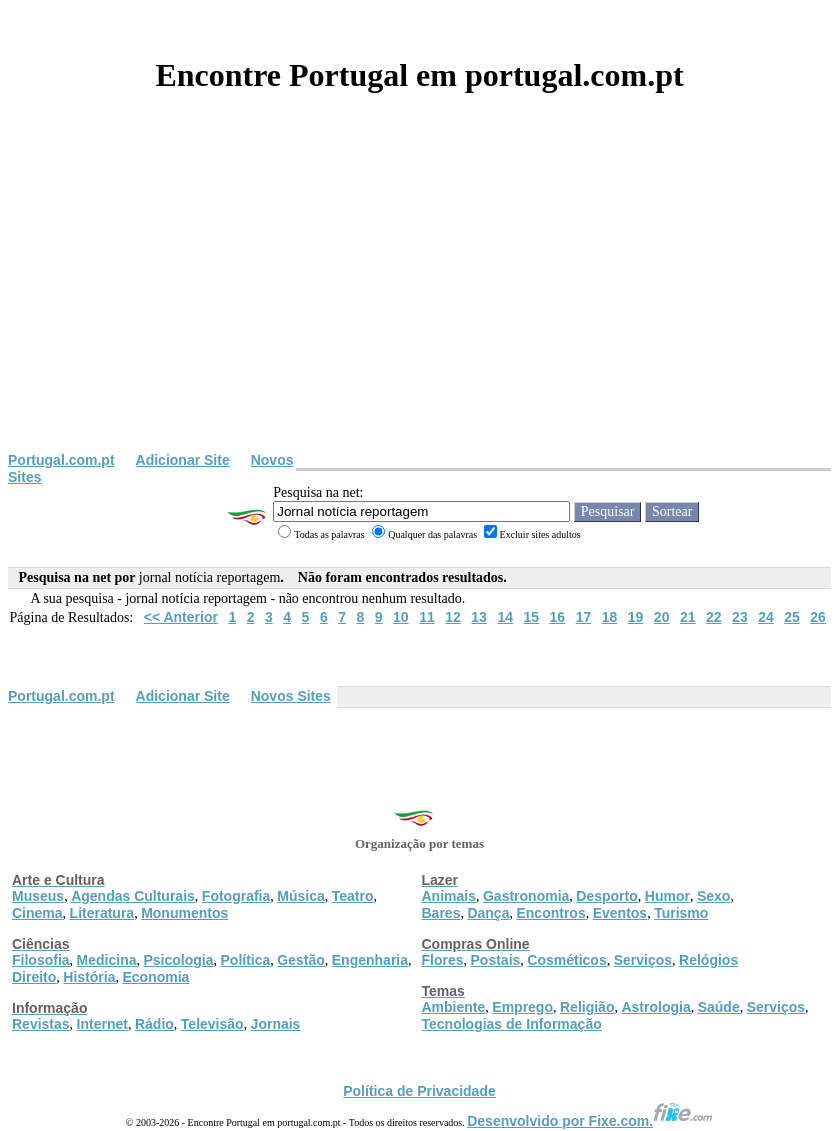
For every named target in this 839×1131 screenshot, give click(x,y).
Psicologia (178, 960)
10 (401, 617)
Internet (102, 1024)
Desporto (606, 896)
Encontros (550, 913)
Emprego (522, 1007)
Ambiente (454, 1007)
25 (792, 617)
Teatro (353, 896)
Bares (441, 913)
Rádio (154, 1024)
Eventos (620, 913)
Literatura (102, 913)
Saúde (719, 1007)
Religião (587, 1007)
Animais (449, 896)
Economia (155, 977)
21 (688, 617)
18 (610, 617)
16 (558, 617)
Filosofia (41, 960)
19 (636, 617)
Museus (38, 896)
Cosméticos (566, 960)
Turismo (681, 913)
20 (662, 617)
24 (766, 617)
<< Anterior (181, 617)
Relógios (708, 960)
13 (479, 617)
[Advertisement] (419, 302)
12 (453, 617)
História (89, 977)
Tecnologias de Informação (512, 1024)
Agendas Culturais (133, 896)
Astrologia (655, 1007)
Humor (667, 896)
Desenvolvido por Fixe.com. (590, 1121)
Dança (488, 913)
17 (584, 617)
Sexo (713, 896)
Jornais (276, 1024)
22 (714, 617)
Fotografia (236, 896)
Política (246, 960)
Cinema (37, 913)
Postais (496, 960)
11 (427, 617)
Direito (34, 977)
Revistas (41, 1024)
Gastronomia (526, 896)
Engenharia (370, 960)
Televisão (212, 1024)
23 (740, 617)
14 (505, 617)
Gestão (300, 960)
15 (531, 617)
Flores (443, 960)
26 (818, 617)
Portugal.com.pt (61, 460)
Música (300, 896)
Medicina (107, 960)
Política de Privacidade (419, 1091)
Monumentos (184, 913)
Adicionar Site (183, 460)
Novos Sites (291, 696)
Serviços (643, 960)
